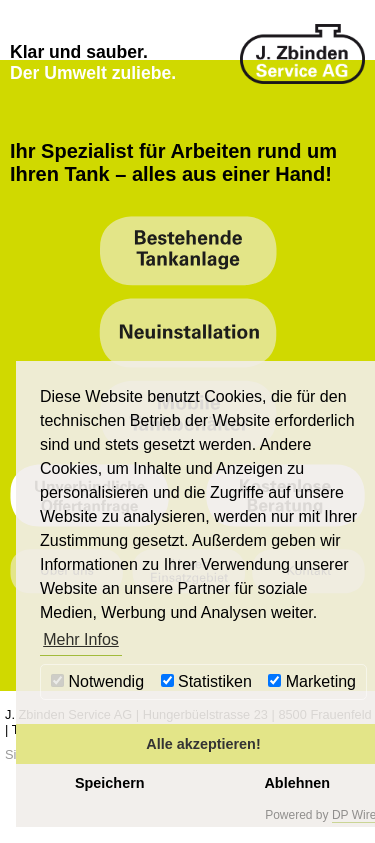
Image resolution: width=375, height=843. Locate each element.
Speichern (110, 783)
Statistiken (206, 681)
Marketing (312, 681)
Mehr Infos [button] (81, 639)
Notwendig (97, 681)
